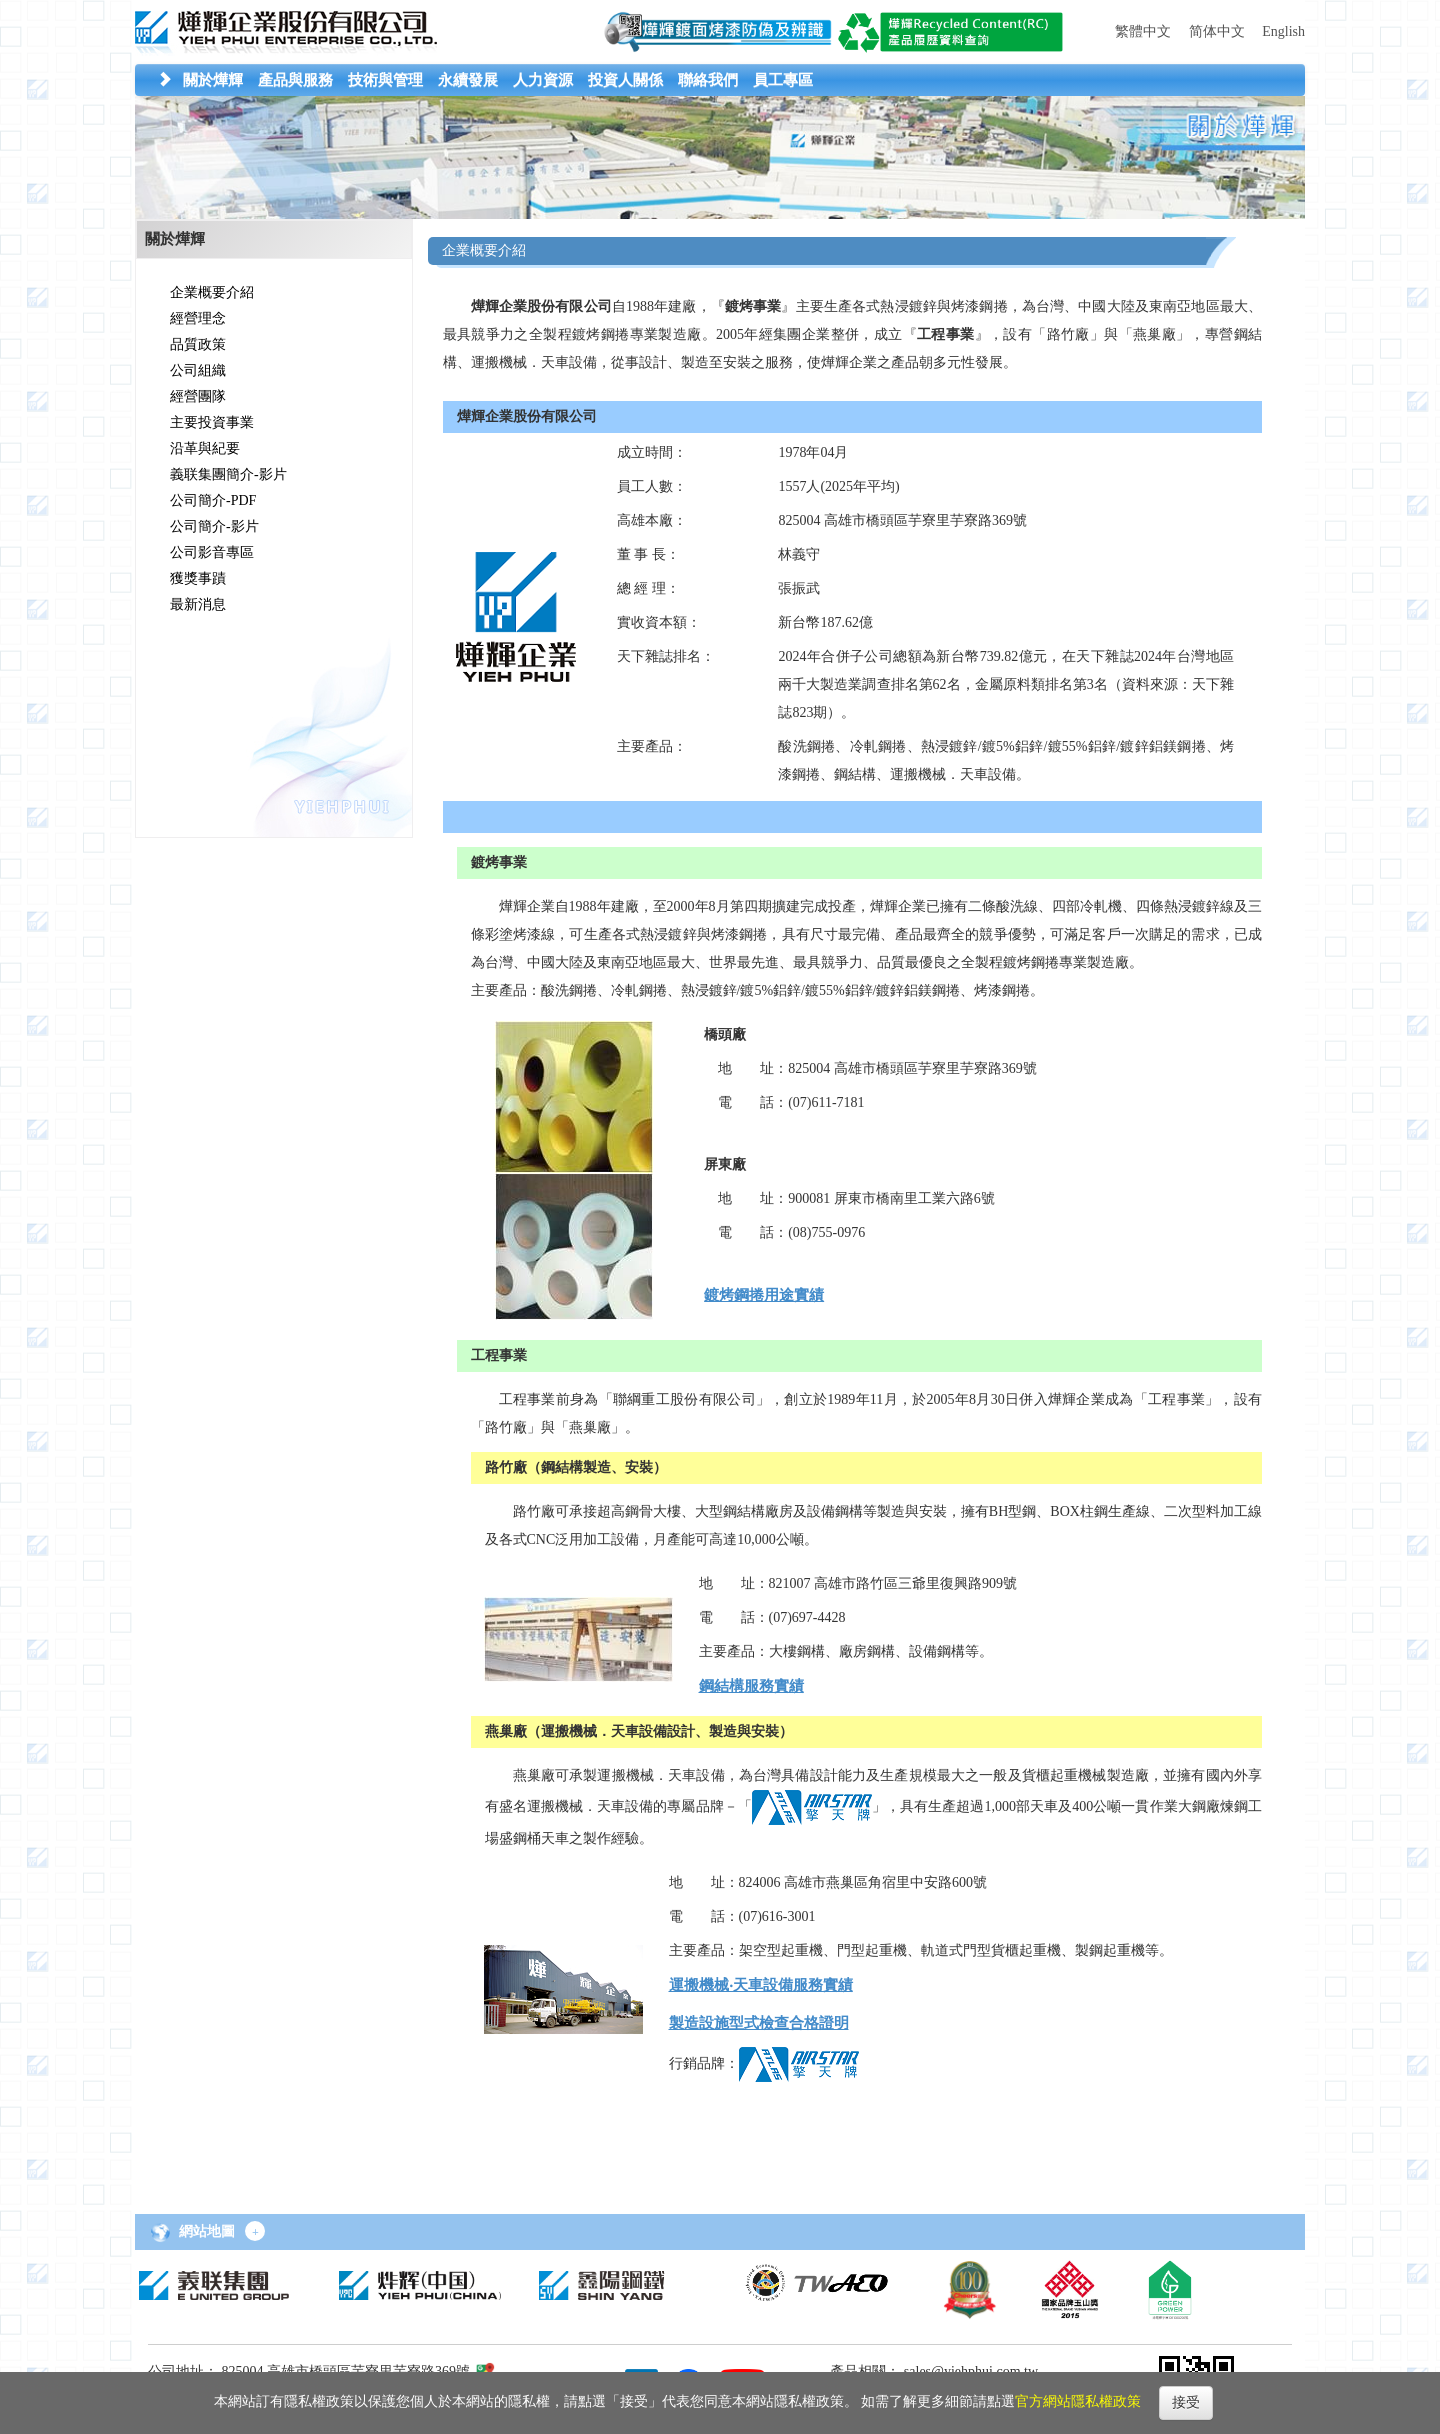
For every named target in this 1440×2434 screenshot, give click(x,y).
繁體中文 (1143, 31)
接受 (1186, 2402)
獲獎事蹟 (198, 578)
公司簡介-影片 (214, 526)
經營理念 (198, 318)
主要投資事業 (212, 422)
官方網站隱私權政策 (1078, 2401)
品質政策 (198, 344)
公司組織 (198, 370)
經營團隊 (198, 396)
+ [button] (255, 2232)
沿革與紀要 (205, 448)
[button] (213, 80)
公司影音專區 (212, 552)
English (1283, 31)
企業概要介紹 (212, 292)
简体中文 (1217, 31)
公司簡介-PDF (213, 500)
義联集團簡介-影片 (228, 474)
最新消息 (198, 604)
